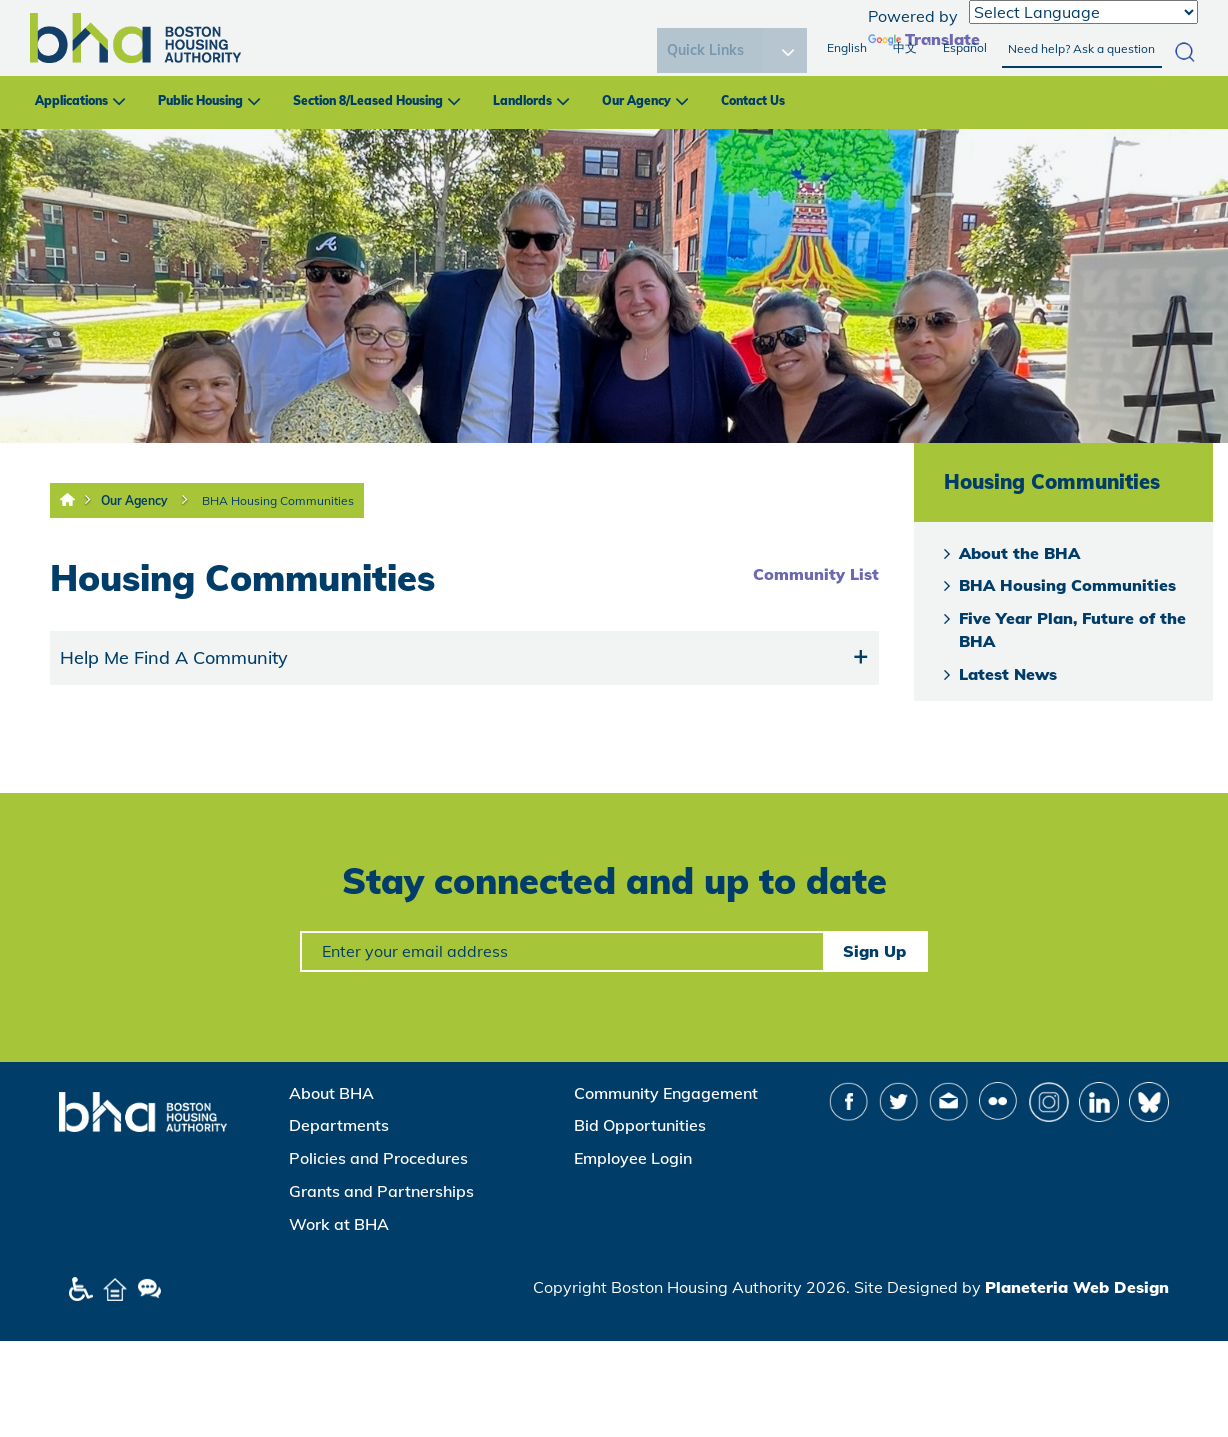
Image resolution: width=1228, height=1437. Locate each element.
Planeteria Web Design (1077, 1287)
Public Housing (200, 100)
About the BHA (1019, 553)
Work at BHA (339, 1224)
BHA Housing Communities (278, 500)
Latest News (1008, 674)
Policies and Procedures (378, 1158)
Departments (339, 1125)
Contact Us (753, 100)
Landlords (522, 100)
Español (965, 47)
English (847, 47)
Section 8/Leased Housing (368, 100)
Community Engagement (666, 1093)
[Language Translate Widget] (1083, 12)
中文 (905, 47)
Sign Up (874, 951)
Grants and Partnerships (381, 1191)
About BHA (331, 1093)
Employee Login (633, 1158)
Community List (816, 574)
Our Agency (636, 100)
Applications (71, 100)
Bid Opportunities (640, 1125)
